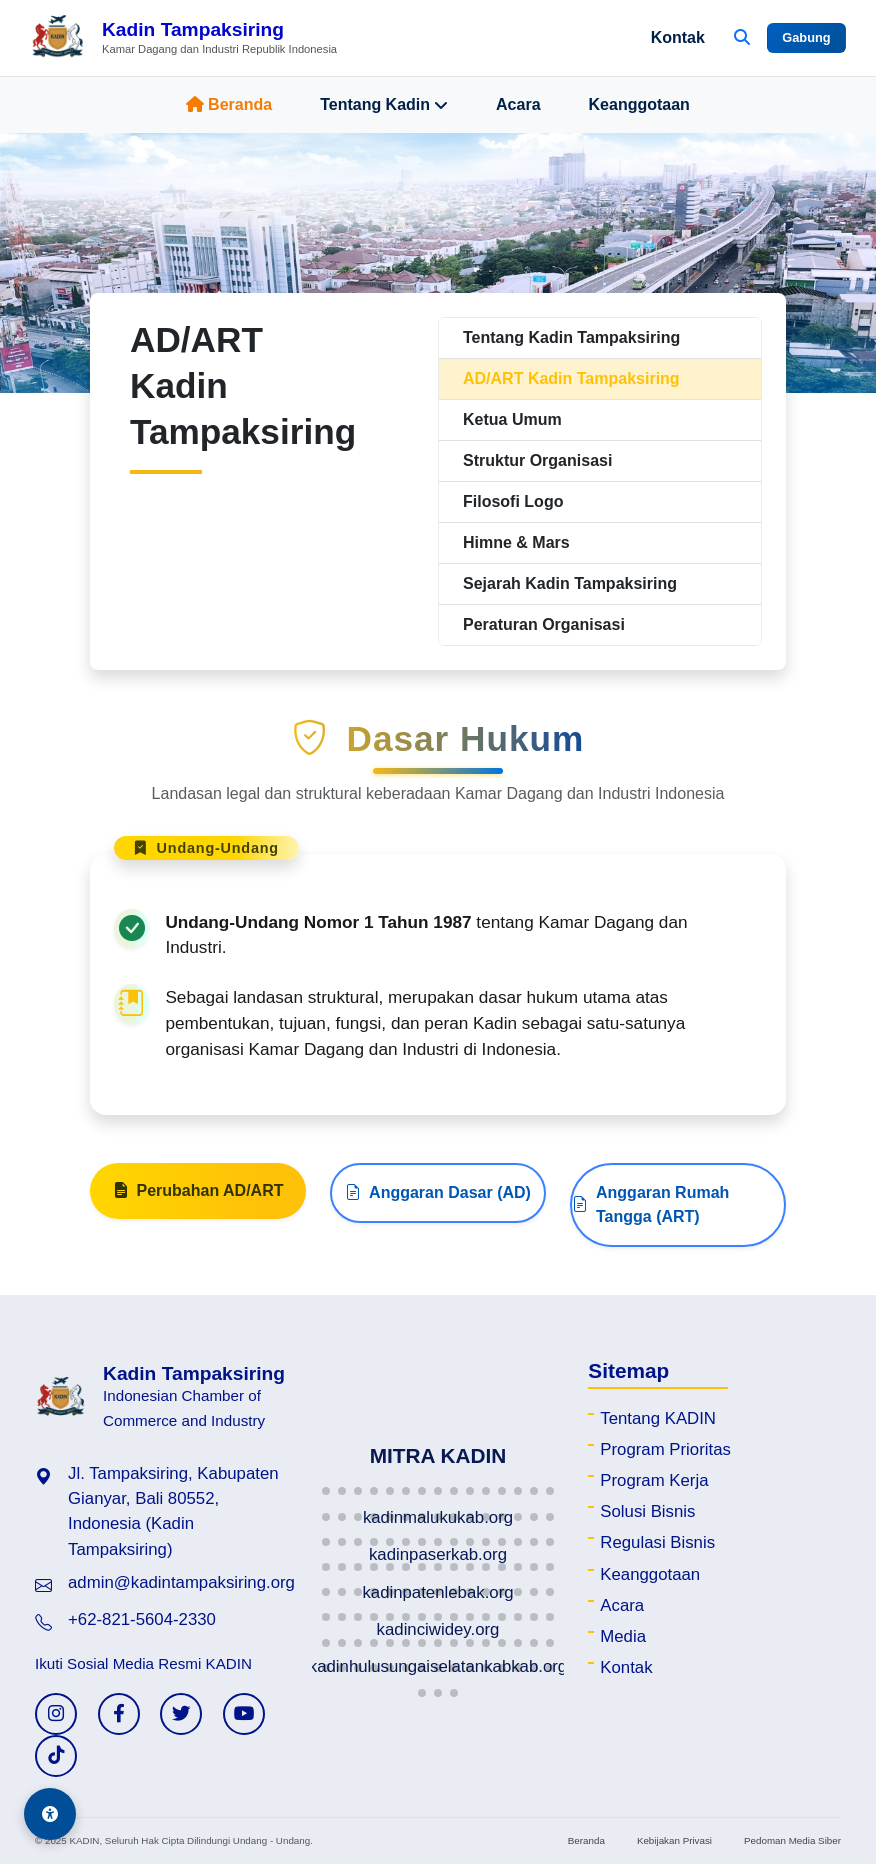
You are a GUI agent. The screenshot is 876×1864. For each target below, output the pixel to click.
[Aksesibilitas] (50, 1814)
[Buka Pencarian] (742, 38)
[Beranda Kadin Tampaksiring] (183, 38)
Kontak (678, 37)
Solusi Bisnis (647, 1511)
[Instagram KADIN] (56, 1714)
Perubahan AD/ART (198, 1200)
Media (623, 1636)
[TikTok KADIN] (56, 1756)
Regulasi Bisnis (657, 1542)
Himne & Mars (516, 542)
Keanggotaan (639, 104)
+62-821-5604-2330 (142, 1619)
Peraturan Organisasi (544, 624)
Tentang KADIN (658, 1418)
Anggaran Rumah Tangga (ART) (650, 1213)
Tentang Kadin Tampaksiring (571, 337)
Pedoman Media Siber (792, 1840)
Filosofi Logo (513, 501)
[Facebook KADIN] (119, 1714)
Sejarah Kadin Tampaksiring (570, 583)
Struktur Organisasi (537, 460)
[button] (326, 1491)
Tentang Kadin (384, 105)
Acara (518, 104)
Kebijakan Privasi (674, 1840)
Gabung (806, 37)
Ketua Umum (512, 419)
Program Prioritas (665, 1449)
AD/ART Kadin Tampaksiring (571, 378)
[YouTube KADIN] (244, 1714)
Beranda (229, 104)
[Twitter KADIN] (181, 1714)
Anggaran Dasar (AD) (438, 1202)
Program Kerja (654, 1480)
